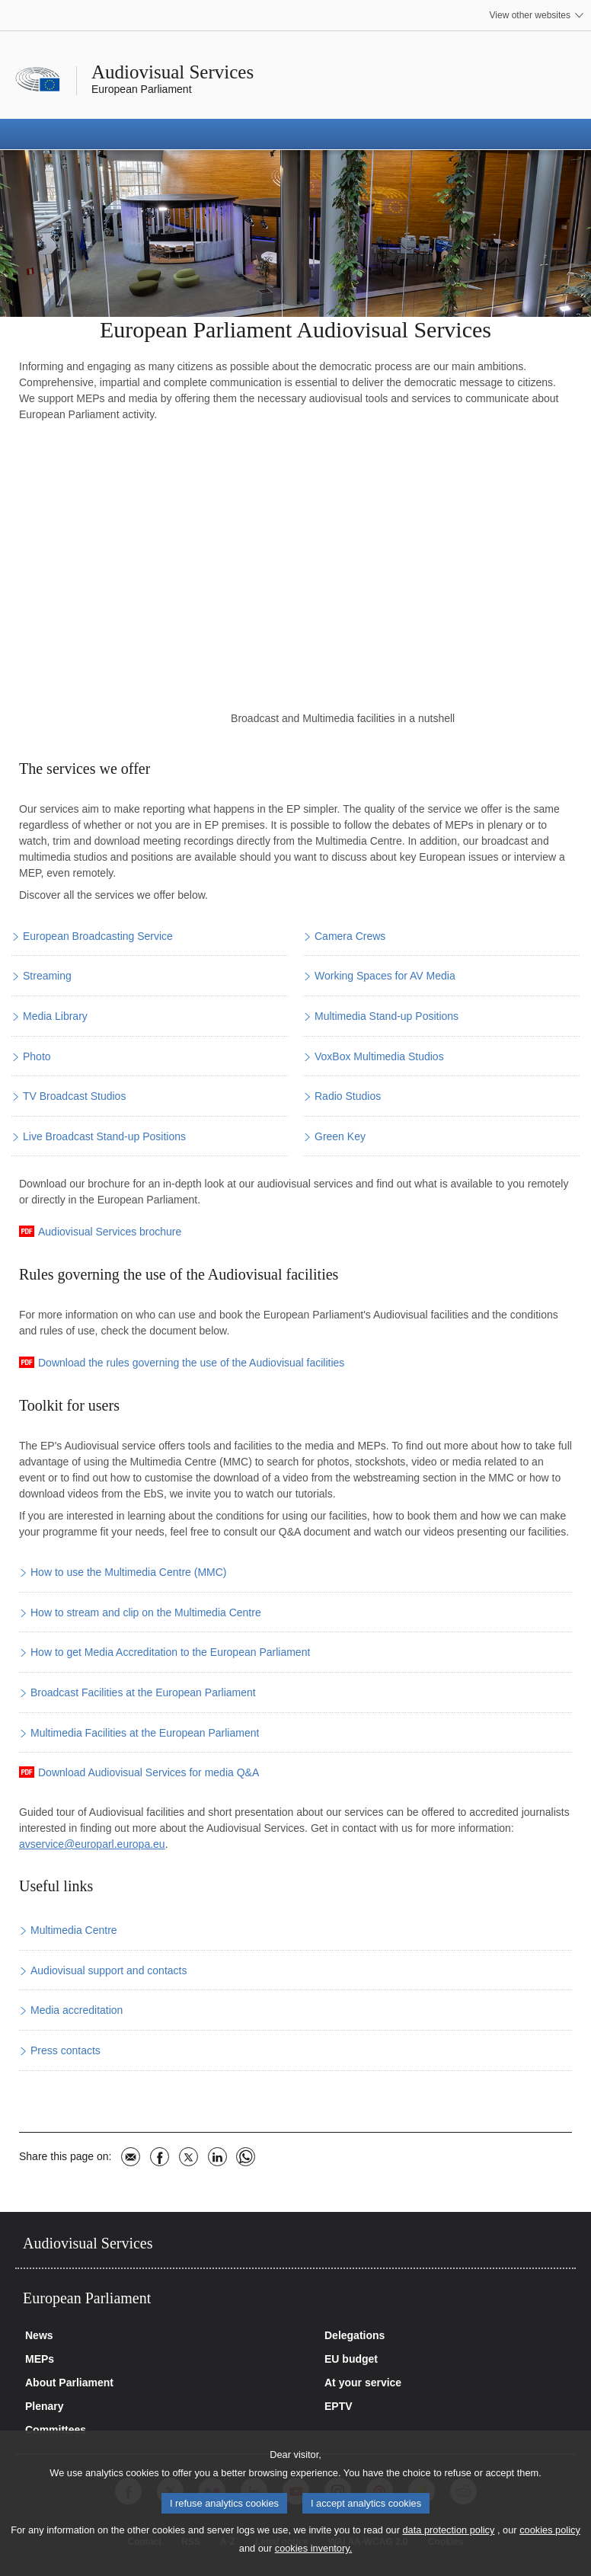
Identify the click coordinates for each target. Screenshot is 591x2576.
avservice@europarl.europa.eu (92, 1844)
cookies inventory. (313, 2548)
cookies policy (549, 2530)
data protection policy (448, 2530)
